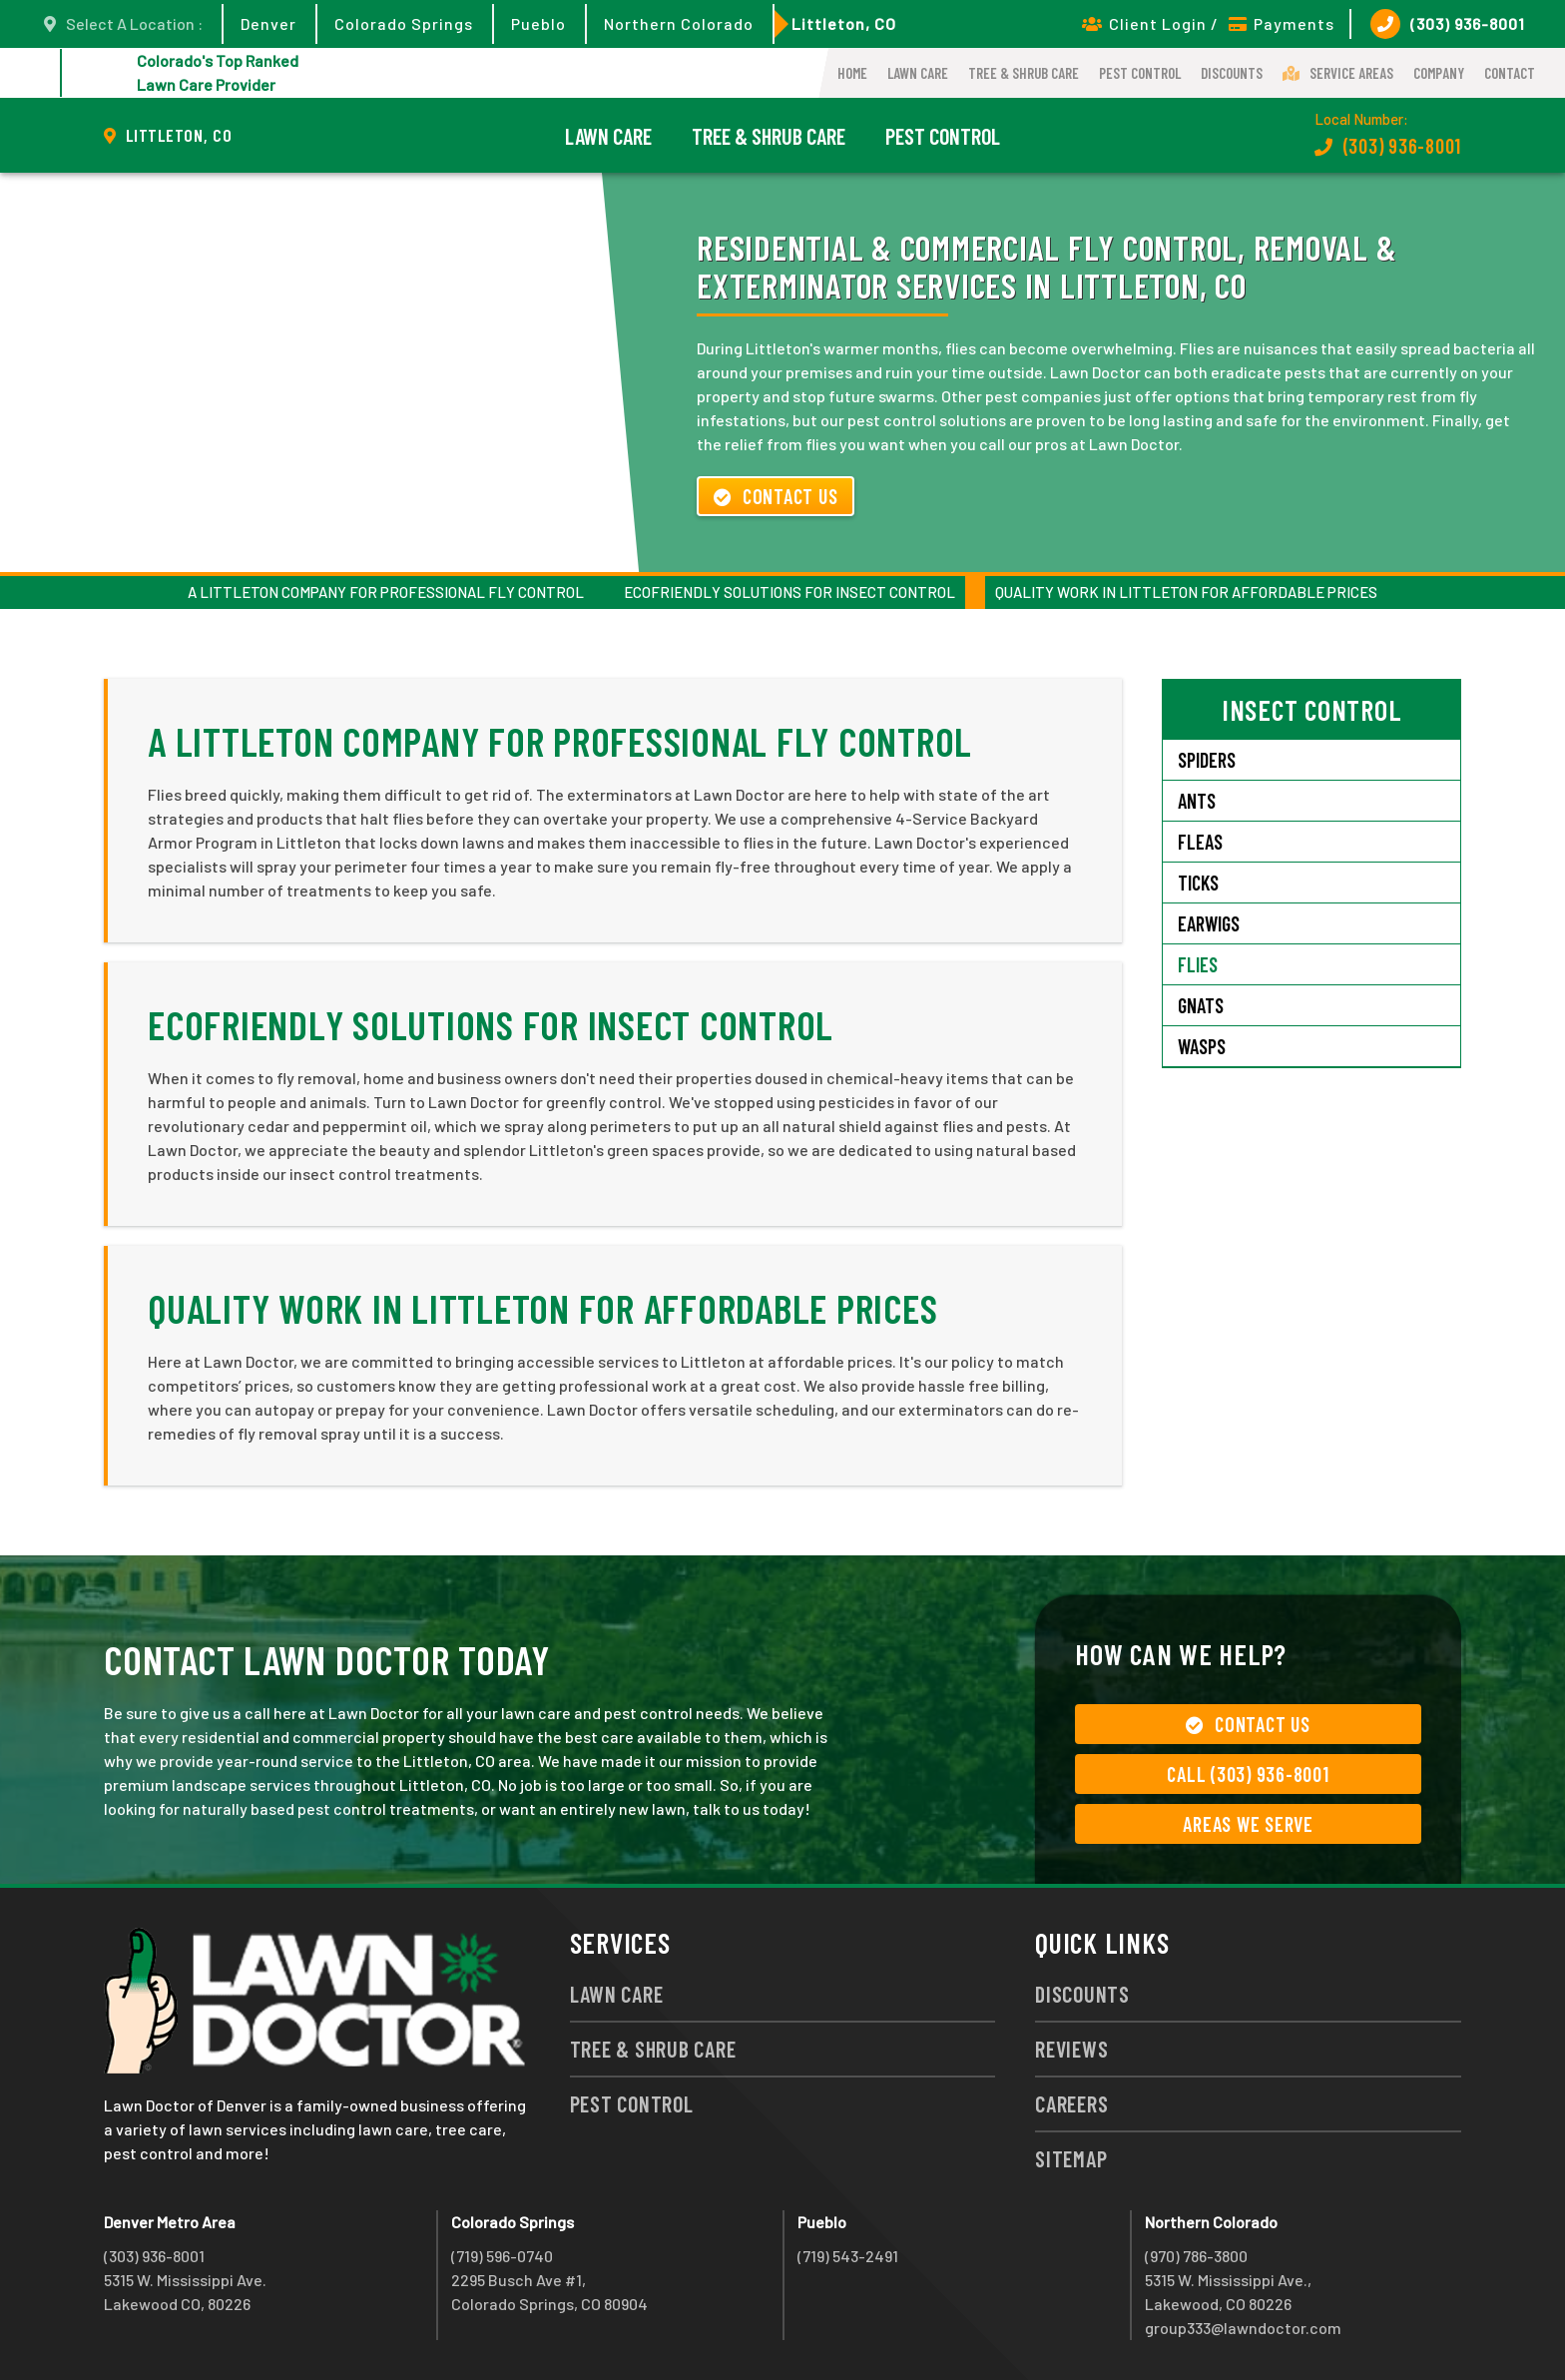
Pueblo (538, 23)
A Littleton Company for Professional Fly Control (386, 592)
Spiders (1207, 760)
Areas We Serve (1248, 1824)
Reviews (1071, 2049)
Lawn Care (917, 73)
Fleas (1200, 842)
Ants (1197, 801)
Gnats (1201, 1005)
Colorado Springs (403, 23)
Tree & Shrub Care (1023, 73)
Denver (268, 23)
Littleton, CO (843, 23)
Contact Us (775, 496)
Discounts (1232, 73)
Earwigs (1209, 923)
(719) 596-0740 (502, 2255)
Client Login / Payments (1208, 23)
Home (852, 73)
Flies (1198, 964)
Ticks (1198, 882)
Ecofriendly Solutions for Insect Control (789, 592)
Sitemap (1071, 2158)
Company (1438, 73)
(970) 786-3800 (1196, 2255)
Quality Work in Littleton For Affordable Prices (1186, 592)
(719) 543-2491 (847, 2255)
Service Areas (1338, 73)
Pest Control (1140, 73)
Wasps (1202, 1046)
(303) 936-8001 (1447, 24)
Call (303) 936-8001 (1247, 1774)
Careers (1071, 2103)
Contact (1509, 73)
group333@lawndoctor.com (1243, 2327)
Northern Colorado (679, 23)
